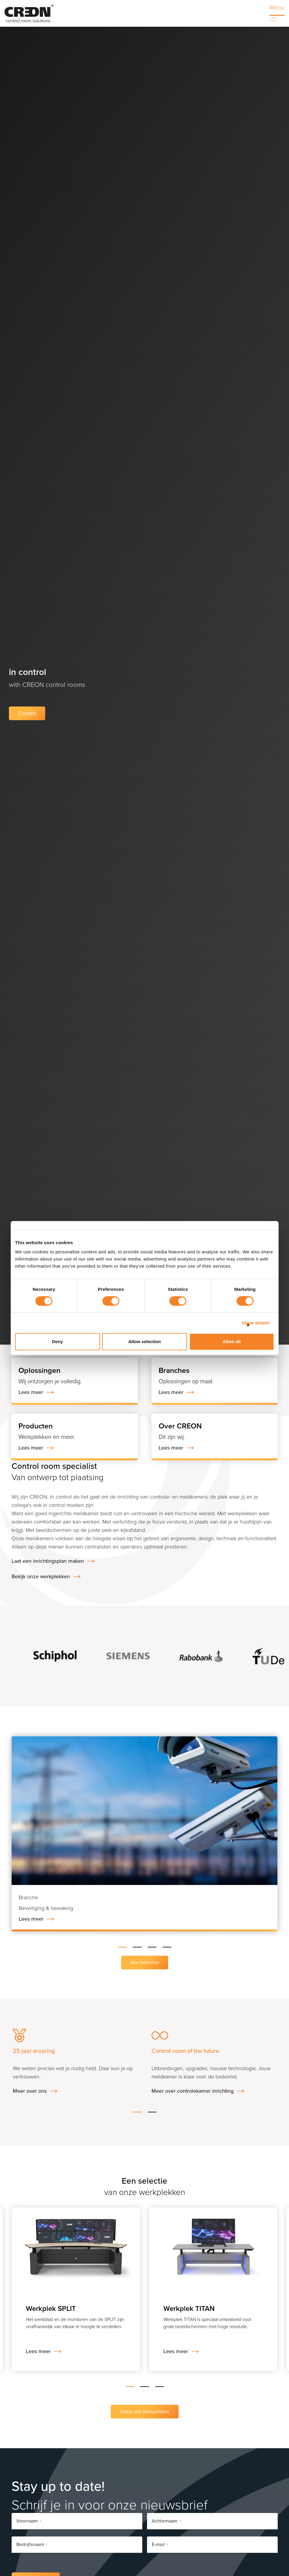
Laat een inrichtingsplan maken (48, 1561)
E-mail (160, 2544)
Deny (57, 1341)
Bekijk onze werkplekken (41, 1576)
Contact (27, 713)
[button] (122, 1945)
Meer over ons (30, 2091)
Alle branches (144, 1962)
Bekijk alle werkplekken (144, 2411)
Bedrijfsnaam (31, 2544)
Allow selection (144, 1341)
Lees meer (31, 1919)
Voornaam (28, 2521)
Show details (256, 1322)
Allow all (232, 1341)
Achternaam (166, 2521)
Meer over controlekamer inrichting (192, 2091)
